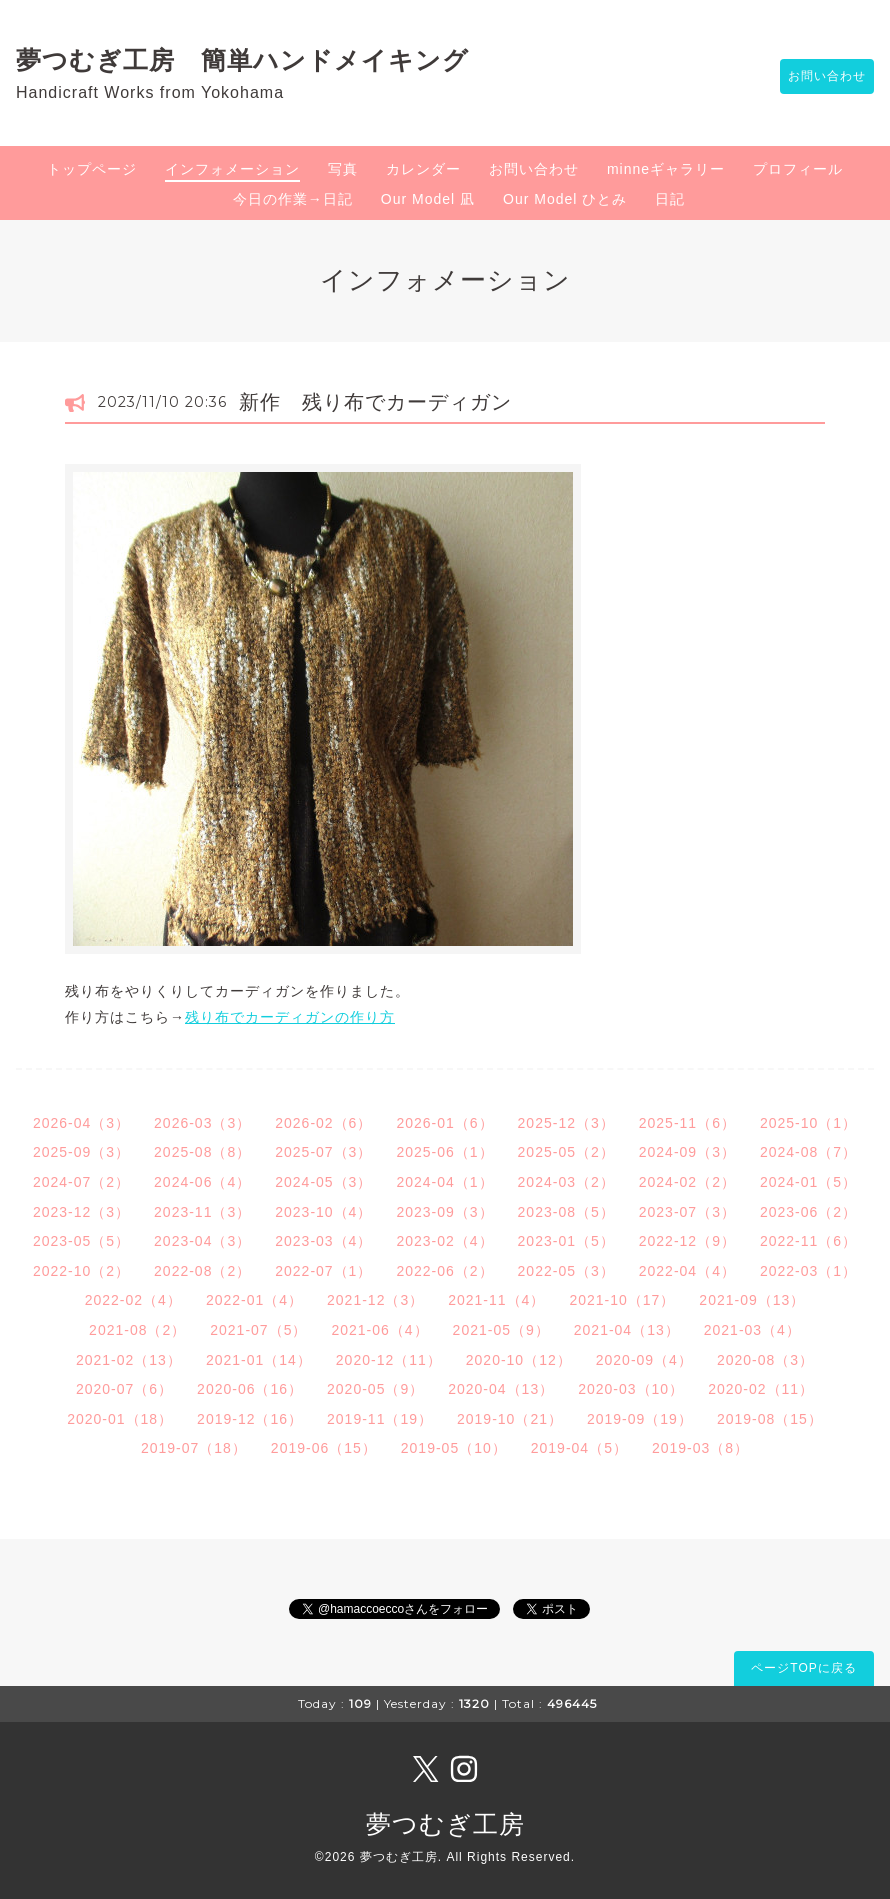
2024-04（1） (444, 1182)
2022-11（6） (808, 1241)
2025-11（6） (687, 1123)
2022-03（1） (808, 1271)
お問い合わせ (817, 77)
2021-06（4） (379, 1330)
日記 (670, 199)
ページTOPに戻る (803, 1668)
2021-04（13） (627, 1330)
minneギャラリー (666, 169)
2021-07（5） (258, 1330)
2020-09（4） (644, 1360)
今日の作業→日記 (293, 199)
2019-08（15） (770, 1419)
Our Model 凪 (428, 199)
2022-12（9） (687, 1241)
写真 (343, 169)
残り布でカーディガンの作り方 (290, 1017)
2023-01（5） (566, 1241)
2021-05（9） (501, 1330)
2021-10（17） (622, 1300)
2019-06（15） (324, 1448)
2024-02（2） (687, 1182)
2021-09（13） (752, 1300)
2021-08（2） (137, 1330)
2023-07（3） (687, 1212)
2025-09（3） (81, 1152)
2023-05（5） (81, 1241)
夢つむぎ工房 (445, 1824)
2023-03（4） (323, 1241)
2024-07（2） (81, 1182)
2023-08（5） (566, 1212)
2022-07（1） (323, 1271)
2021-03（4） (752, 1330)
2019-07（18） (194, 1448)
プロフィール (798, 169)
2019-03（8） (700, 1448)
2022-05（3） (566, 1271)
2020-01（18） (120, 1419)
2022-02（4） (133, 1300)
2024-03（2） (566, 1182)
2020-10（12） (519, 1360)
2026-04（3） (81, 1123)
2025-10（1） (808, 1123)
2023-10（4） (323, 1212)
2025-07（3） (323, 1152)
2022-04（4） (687, 1271)
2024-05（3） (323, 1182)
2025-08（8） (202, 1152)
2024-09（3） (687, 1152)
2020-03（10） (631, 1389)
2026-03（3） (202, 1123)
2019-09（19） (640, 1419)
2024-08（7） (808, 1152)
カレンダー (423, 169)
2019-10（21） (510, 1419)
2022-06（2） (444, 1271)
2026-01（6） (444, 1123)
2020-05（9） (375, 1389)
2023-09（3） (444, 1212)
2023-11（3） (202, 1212)
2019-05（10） (454, 1448)
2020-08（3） (765, 1360)
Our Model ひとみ (565, 199)
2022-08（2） (202, 1271)
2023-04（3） (202, 1241)
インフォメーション (232, 169)
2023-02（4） (444, 1241)
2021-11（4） (496, 1300)
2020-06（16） (250, 1389)
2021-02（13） (129, 1360)
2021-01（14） (259, 1360)
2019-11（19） (380, 1419)
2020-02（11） (761, 1389)
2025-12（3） (566, 1123)
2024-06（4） (202, 1182)
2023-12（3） (81, 1212)
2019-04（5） (579, 1448)
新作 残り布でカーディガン (375, 402)
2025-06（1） (444, 1152)
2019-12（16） (250, 1419)
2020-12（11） (389, 1360)
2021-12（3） (375, 1300)
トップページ (92, 169)
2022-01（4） (254, 1300)
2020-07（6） (124, 1389)
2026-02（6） (323, 1123)
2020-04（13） (501, 1389)
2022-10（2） (81, 1271)
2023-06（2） (808, 1212)
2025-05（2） (566, 1152)
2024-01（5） (808, 1182)
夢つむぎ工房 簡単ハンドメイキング (255, 60)
